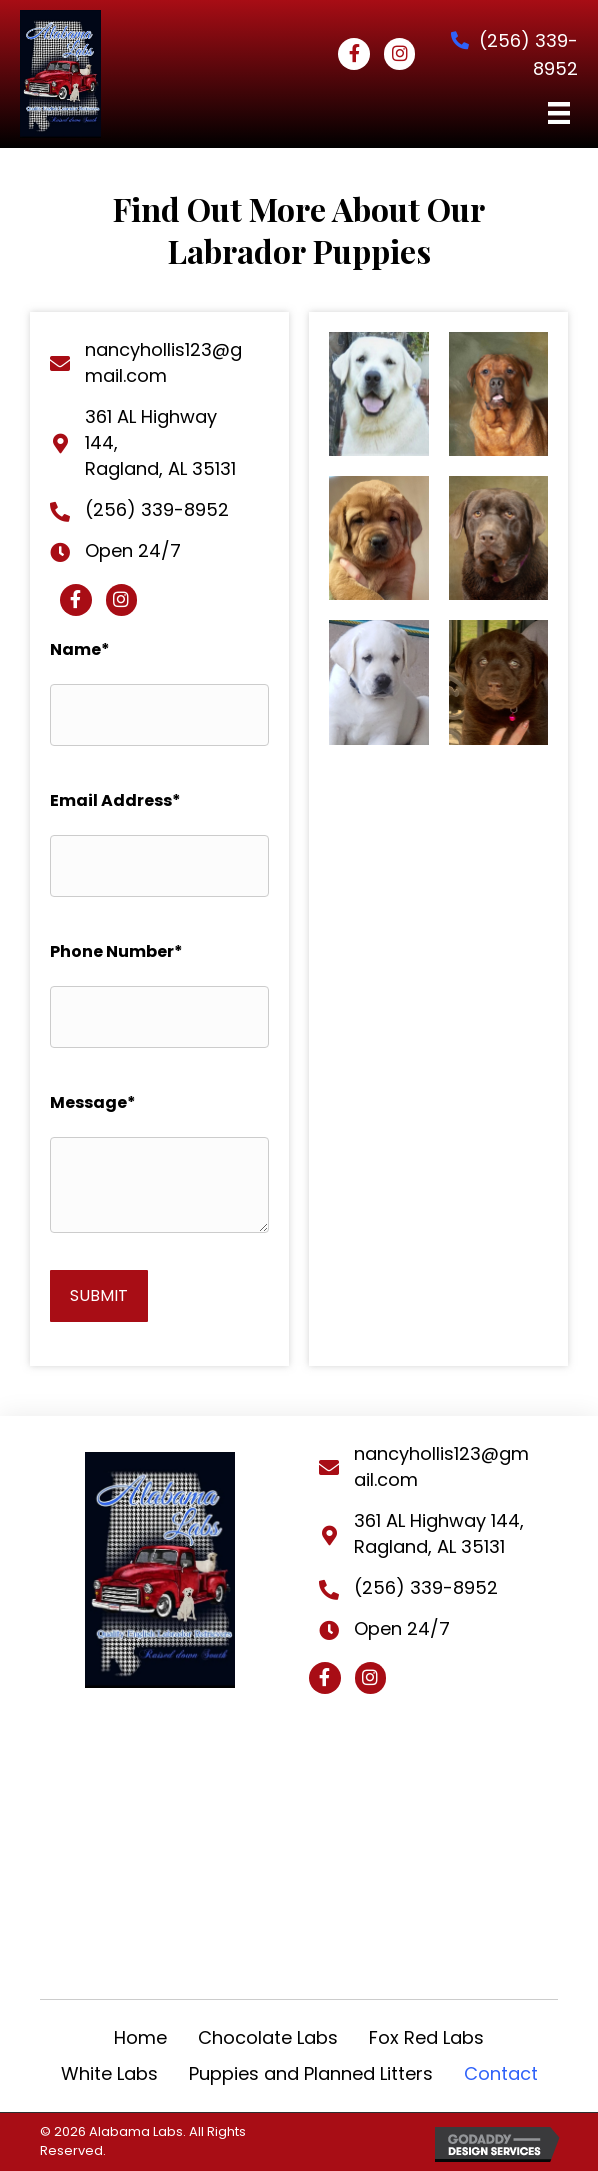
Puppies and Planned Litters (311, 2073)
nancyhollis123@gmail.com (163, 362)
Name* (80, 649)
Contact (501, 2073)
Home (140, 2037)
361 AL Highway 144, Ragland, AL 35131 (439, 1533)
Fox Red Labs (426, 2037)
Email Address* (115, 800)
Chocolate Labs (268, 2037)
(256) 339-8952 (157, 509)
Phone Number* (116, 951)
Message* (93, 1102)
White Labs (109, 2073)
